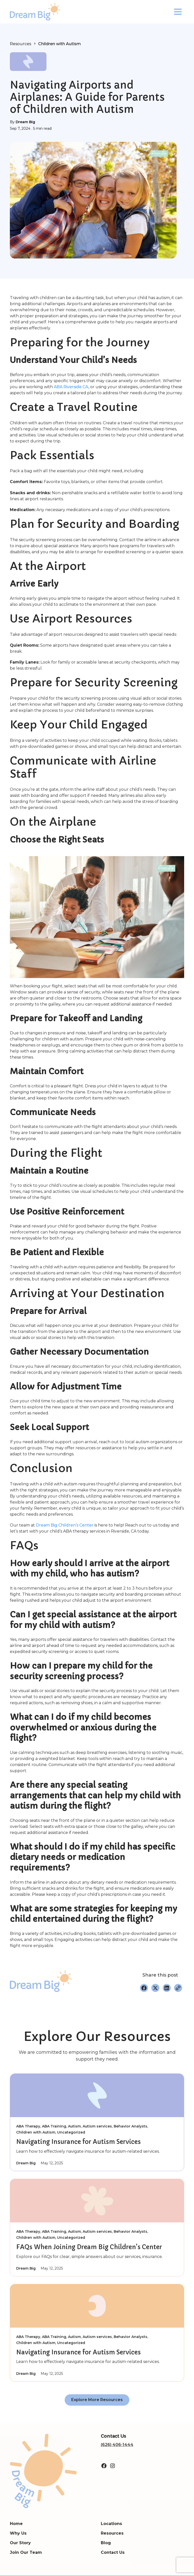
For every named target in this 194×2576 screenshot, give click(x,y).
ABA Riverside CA (71, 386)
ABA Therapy (28, 2126)
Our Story (20, 2542)
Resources (20, 43)
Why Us (18, 2533)
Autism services (97, 2126)
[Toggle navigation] (178, 11)
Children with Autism (59, 43)
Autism (74, 2126)
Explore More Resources (97, 2399)
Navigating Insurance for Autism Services (78, 2142)
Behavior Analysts (130, 2126)
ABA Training (54, 2126)
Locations (111, 2523)
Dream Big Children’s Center (64, 1525)
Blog (106, 2542)
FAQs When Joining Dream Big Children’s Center (89, 2247)
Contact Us (113, 2552)
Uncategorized (71, 2132)
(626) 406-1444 (117, 2444)
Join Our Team (26, 2552)
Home (16, 2523)
